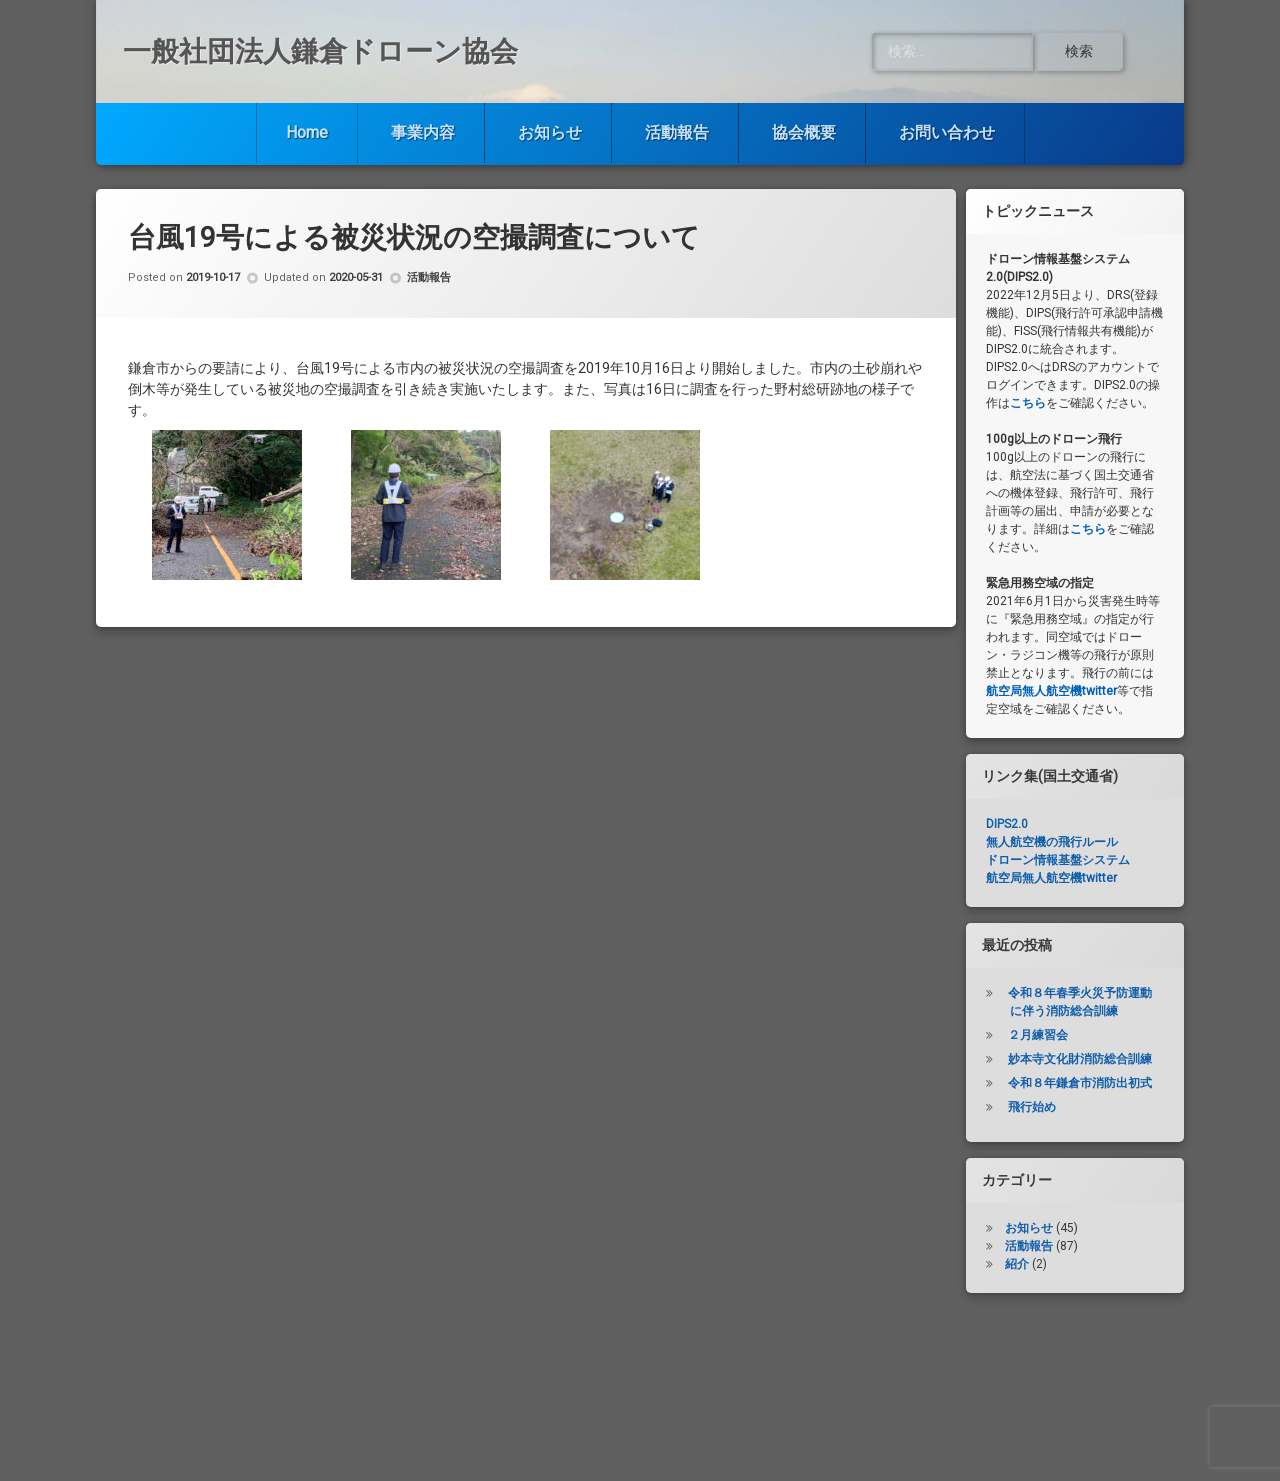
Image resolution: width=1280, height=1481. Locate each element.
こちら (1028, 403)
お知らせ (550, 132)
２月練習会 (1038, 1035)
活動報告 (677, 132)
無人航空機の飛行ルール (1052, 842)
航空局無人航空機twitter (1051, 691)
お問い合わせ (947, 132)
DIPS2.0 (1007, 824)
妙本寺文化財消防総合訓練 (1080, 1059)
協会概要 (804, 132)
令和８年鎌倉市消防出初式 (1080, 1083)
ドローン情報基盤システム (1058, 860)
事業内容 (423, 132)
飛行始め (1032, 1107)
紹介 (1017, 1264)
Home (307, 132)
